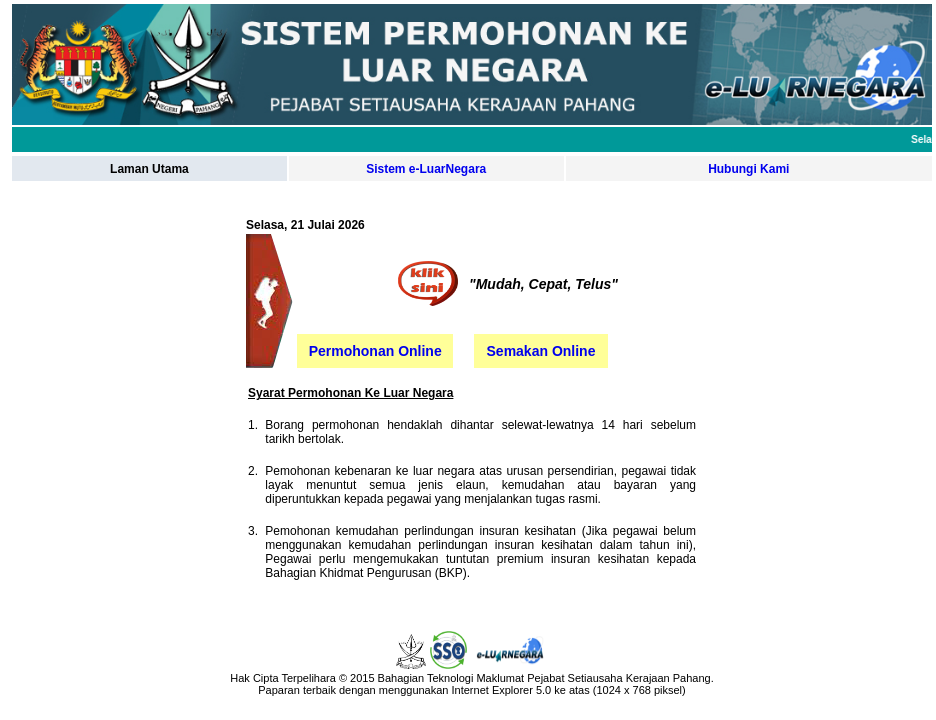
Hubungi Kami (748, 169)
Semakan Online (541, 351)
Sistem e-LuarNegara (426, 169)
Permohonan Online (375, 351)
